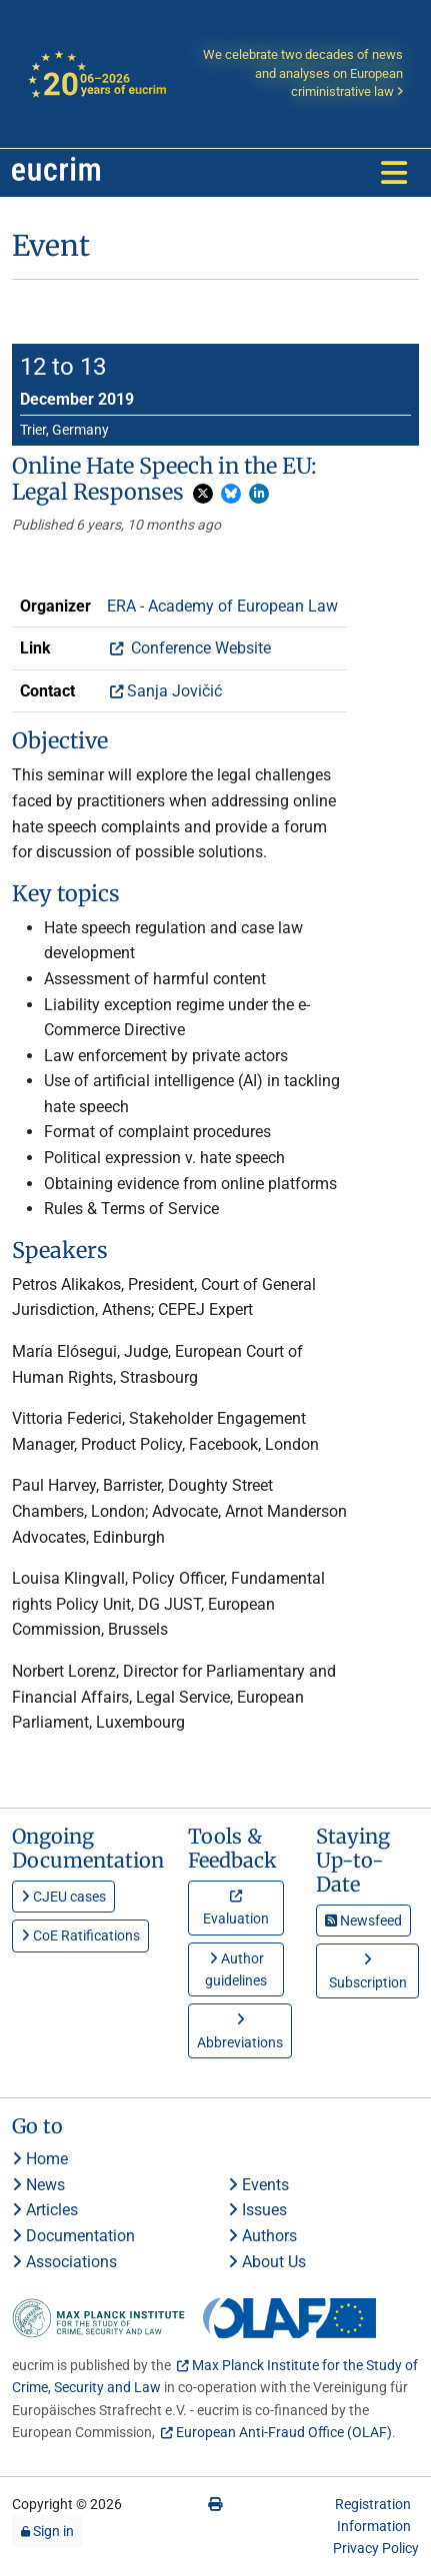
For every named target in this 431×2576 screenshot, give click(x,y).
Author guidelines (236, 1969)
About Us (267, 2261)
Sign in (47, 2531)
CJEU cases (63, 1897)
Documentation (73, 2235)
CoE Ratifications (80, 1935)
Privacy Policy (376, 2548)
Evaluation (236, 1912)
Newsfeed (363, 1921)
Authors (262, 2235)
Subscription (368, 1970)
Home (40, 2158)
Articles (45, 2209)
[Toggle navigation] (394, 173)
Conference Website (199, 648)
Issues (257, 2209)
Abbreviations (240, 2030)
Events (258, 2184)
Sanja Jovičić (174, 690)
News (38, 2184)
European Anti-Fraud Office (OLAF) (284, 2432)
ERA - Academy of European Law (222, 606)
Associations (64, 2261)
